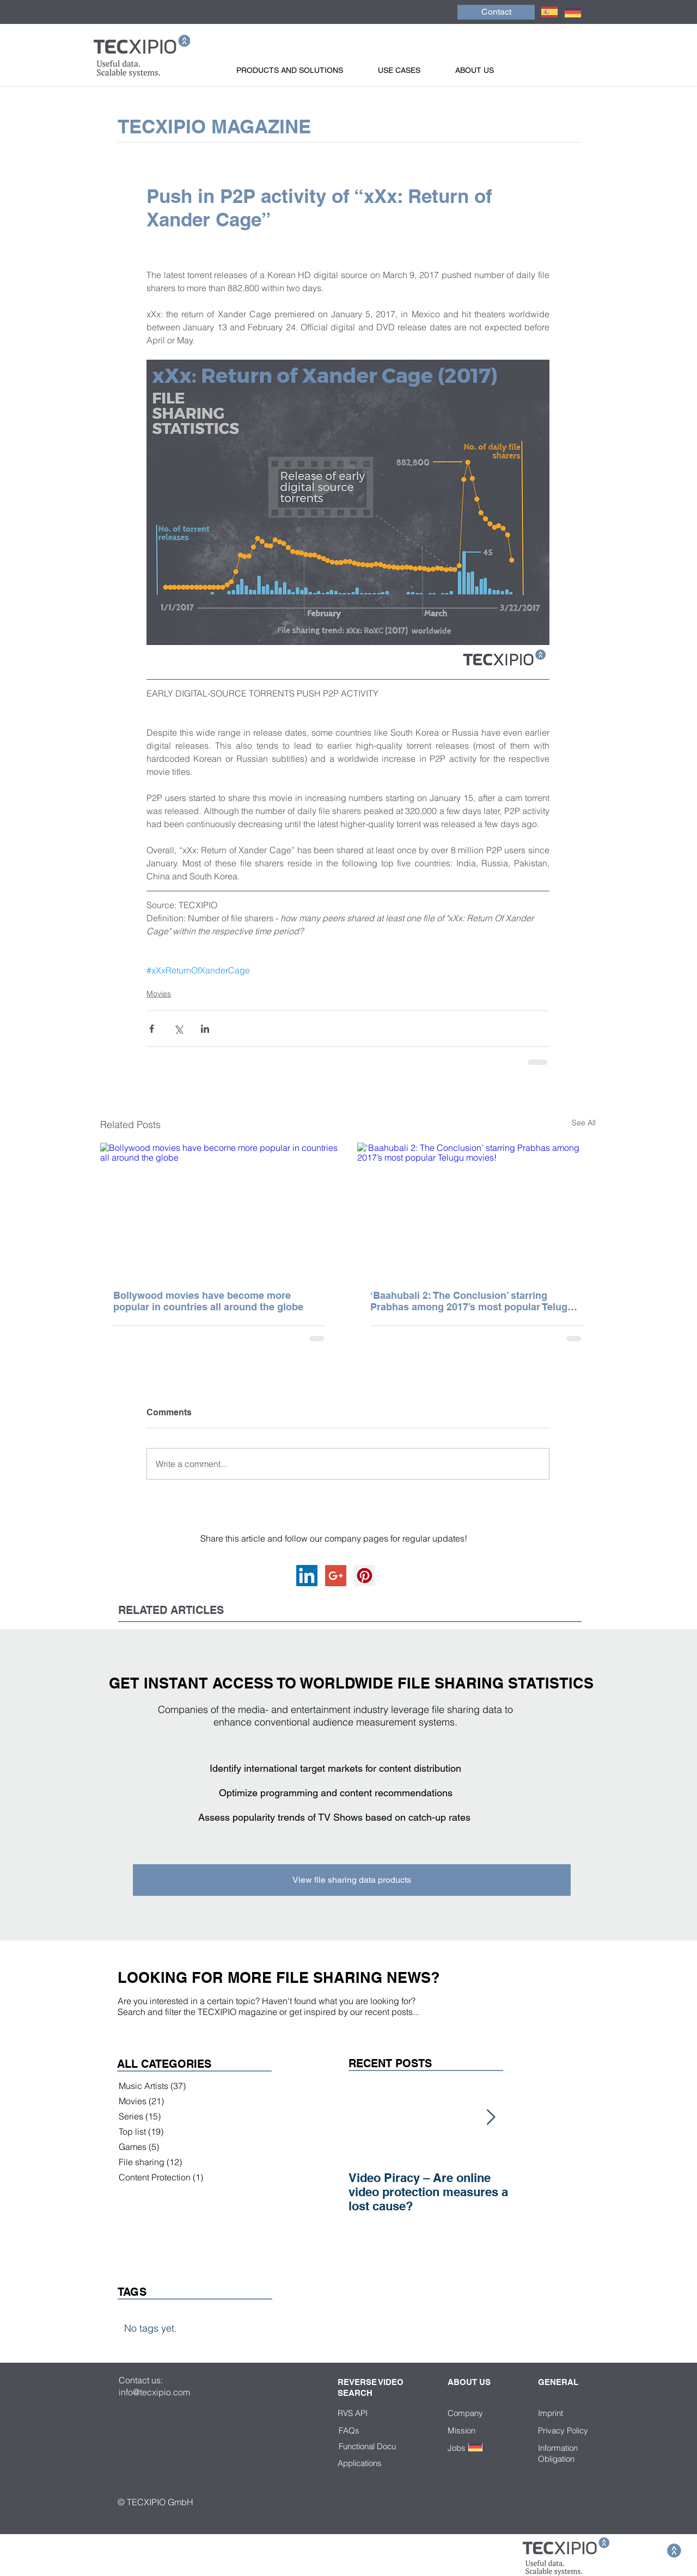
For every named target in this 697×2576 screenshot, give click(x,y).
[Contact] (496, 12)
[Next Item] (491, 2117)
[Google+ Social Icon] (335, 1575)
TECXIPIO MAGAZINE (214, 126)
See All (584, 1122)
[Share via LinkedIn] (205, 1029)
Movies (158, 994)
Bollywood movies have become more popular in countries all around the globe (208, 1301)
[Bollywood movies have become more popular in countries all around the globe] (219, 1210)
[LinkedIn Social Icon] (306, 1575)
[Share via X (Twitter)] (178, 1029)
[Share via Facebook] (151, 1029)
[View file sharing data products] (352, 1880)
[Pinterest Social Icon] (364, 1575)
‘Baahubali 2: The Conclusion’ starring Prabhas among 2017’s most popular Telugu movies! (471, 1301)
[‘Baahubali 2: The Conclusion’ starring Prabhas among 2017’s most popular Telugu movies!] (476, 1210)
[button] (301, 70)
